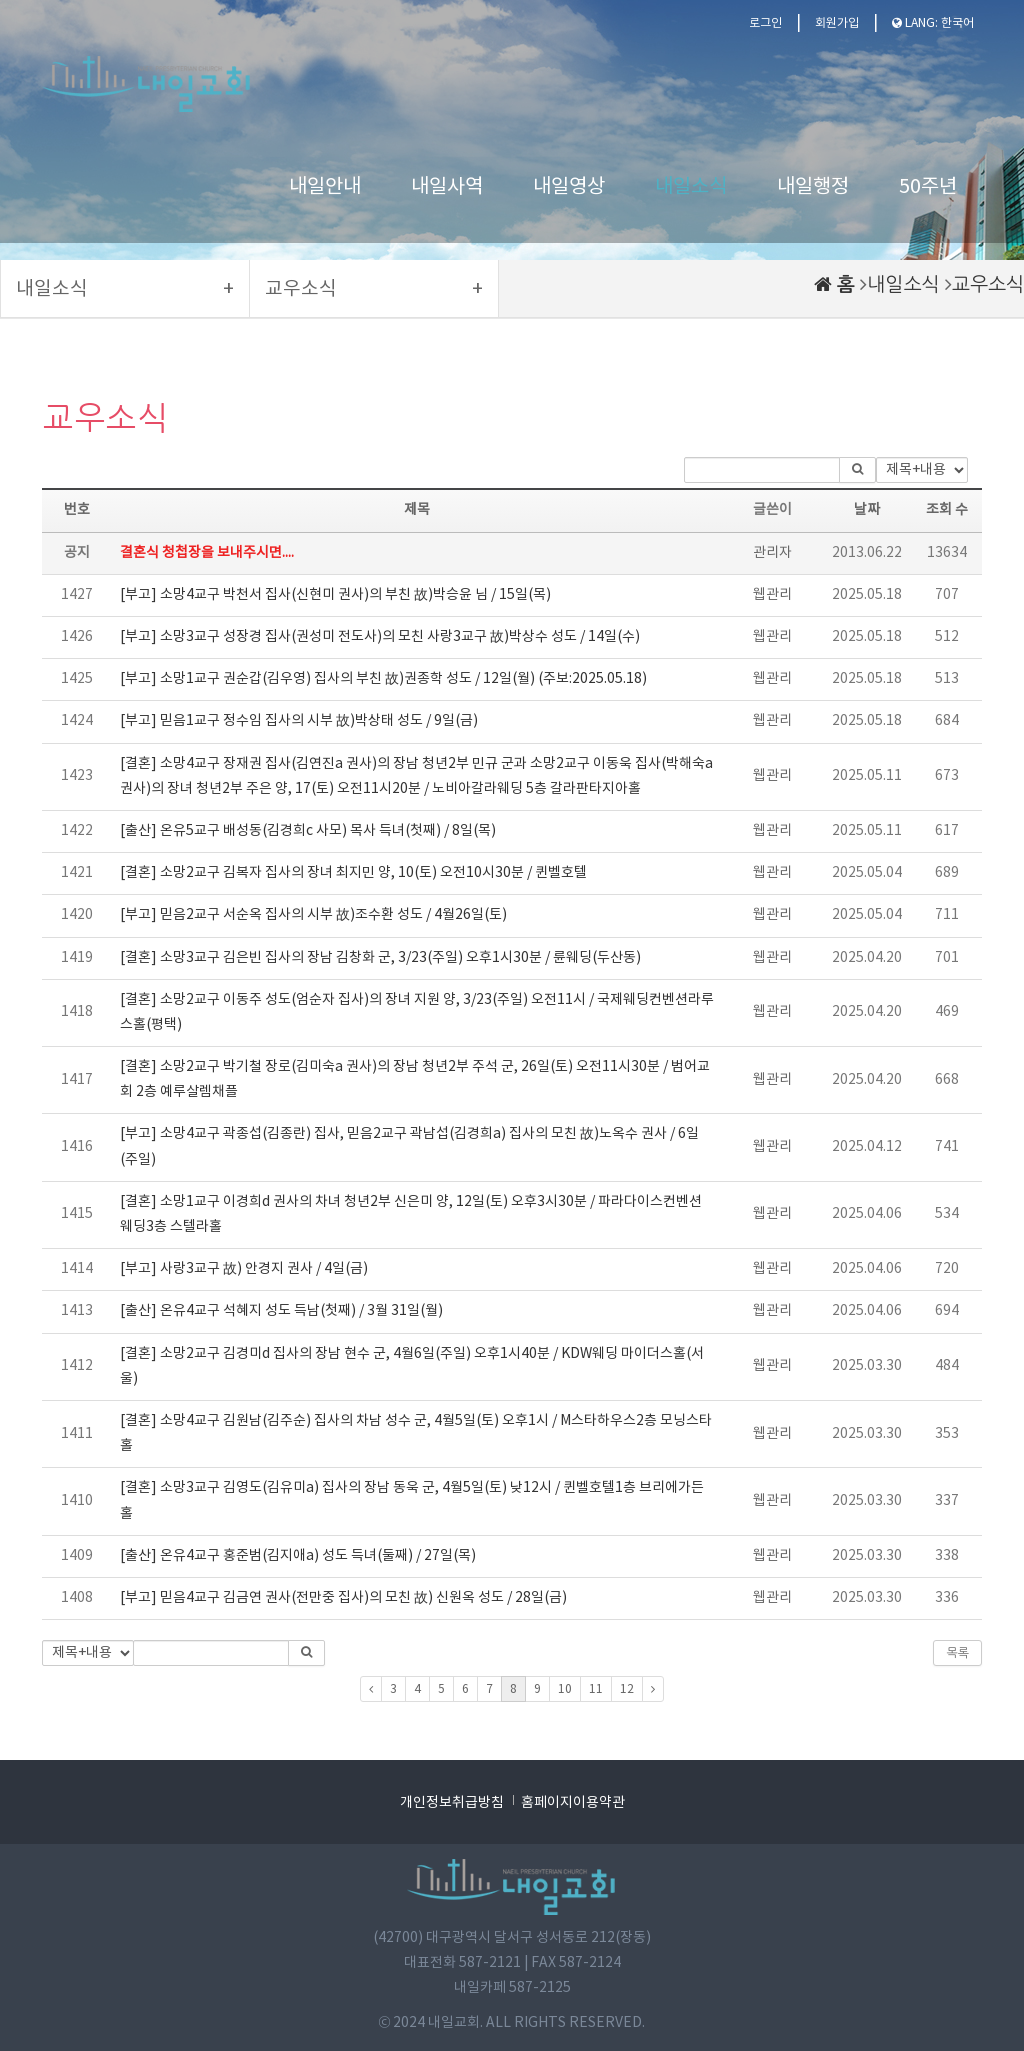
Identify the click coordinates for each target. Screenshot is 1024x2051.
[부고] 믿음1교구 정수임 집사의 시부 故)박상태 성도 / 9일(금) (299, 721)
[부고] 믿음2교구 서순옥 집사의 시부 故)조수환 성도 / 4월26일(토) (313, 915)
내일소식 (691, 187)
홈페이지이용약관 (573, 1803)
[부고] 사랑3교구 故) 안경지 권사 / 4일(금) (244, 1269)
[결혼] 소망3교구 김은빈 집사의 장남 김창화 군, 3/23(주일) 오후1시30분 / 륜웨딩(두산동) (380, 958)
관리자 (772, 553)
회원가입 (837, 23)
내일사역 (447, 187)
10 (565, 1689)
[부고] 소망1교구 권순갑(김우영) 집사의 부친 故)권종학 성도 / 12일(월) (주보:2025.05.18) (383, 679)
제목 (417, 510)
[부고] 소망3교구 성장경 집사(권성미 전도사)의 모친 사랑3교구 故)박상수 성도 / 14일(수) (380, 637)
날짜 (867, 510)
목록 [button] (957, 1653)
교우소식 (988, 284)
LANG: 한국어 (933, 23)
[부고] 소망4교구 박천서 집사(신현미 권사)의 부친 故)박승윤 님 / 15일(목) (335, 595)
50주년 (928, 187)
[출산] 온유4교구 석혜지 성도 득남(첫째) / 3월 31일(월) (281, 1311)
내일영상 (569, 187)
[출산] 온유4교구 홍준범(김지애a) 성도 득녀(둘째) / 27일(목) (298, 1556)
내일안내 (325, 187)
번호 (77, 510)
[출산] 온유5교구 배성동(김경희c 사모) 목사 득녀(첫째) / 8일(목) (308, 831)
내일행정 (813, 187)
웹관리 (772, 595)
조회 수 (947, 510)
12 (627, 1689)
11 (596, 1689)
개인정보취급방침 (452, 1803)
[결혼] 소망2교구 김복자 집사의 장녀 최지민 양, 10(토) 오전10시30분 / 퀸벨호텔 (353, 873)
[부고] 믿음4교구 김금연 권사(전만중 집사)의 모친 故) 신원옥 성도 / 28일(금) (343, 1598)
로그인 (765, 23)
